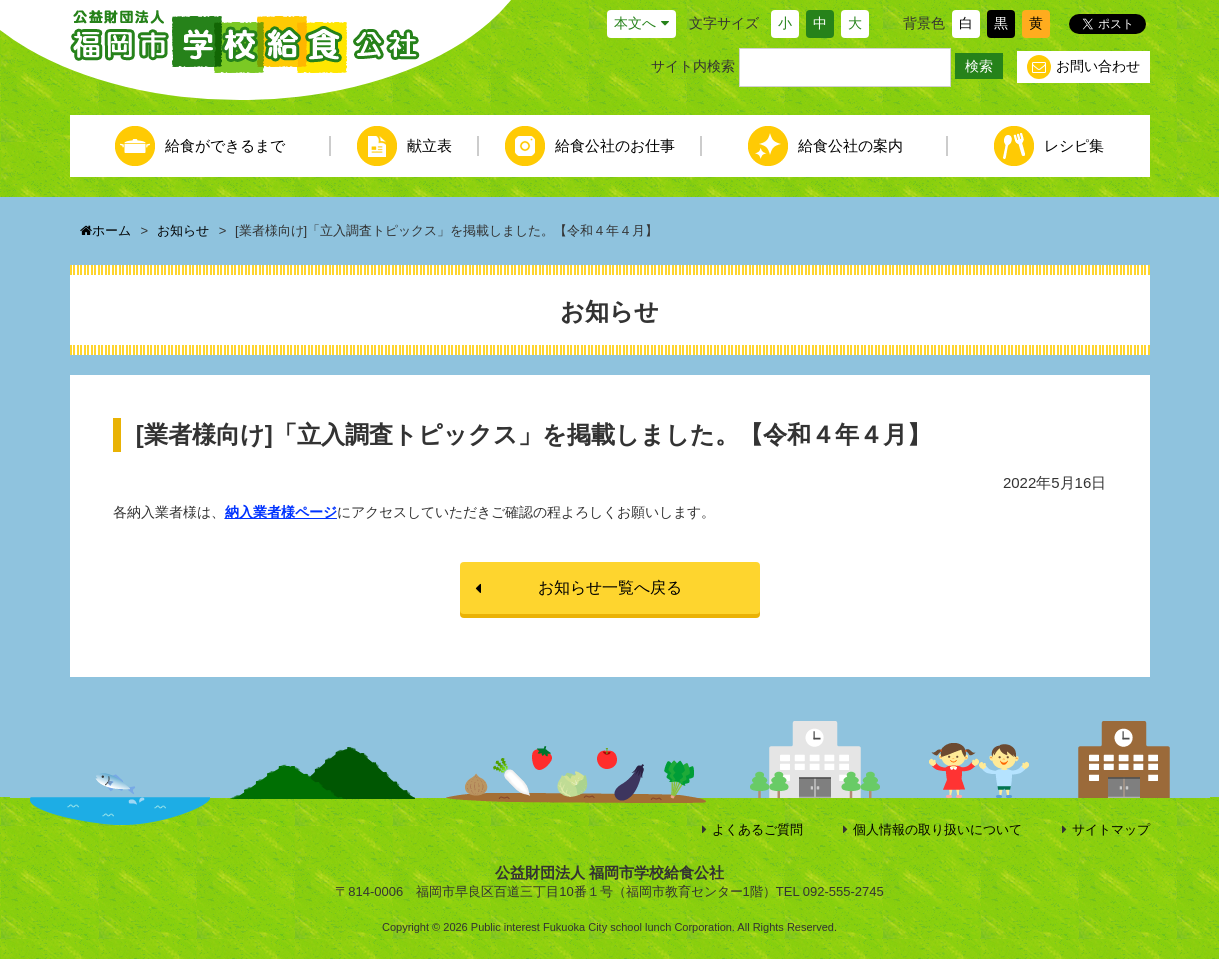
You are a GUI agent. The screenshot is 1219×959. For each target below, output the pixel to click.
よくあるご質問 (757, 829)
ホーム (105, 230)
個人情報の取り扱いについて (937, 829)
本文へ (635, 23)
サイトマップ (1111, 829)
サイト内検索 (693, 66)
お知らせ (183, 230)
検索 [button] (979, 66)
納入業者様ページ (281, 512)
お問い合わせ (1083, 67)
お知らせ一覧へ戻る (610, 587)
